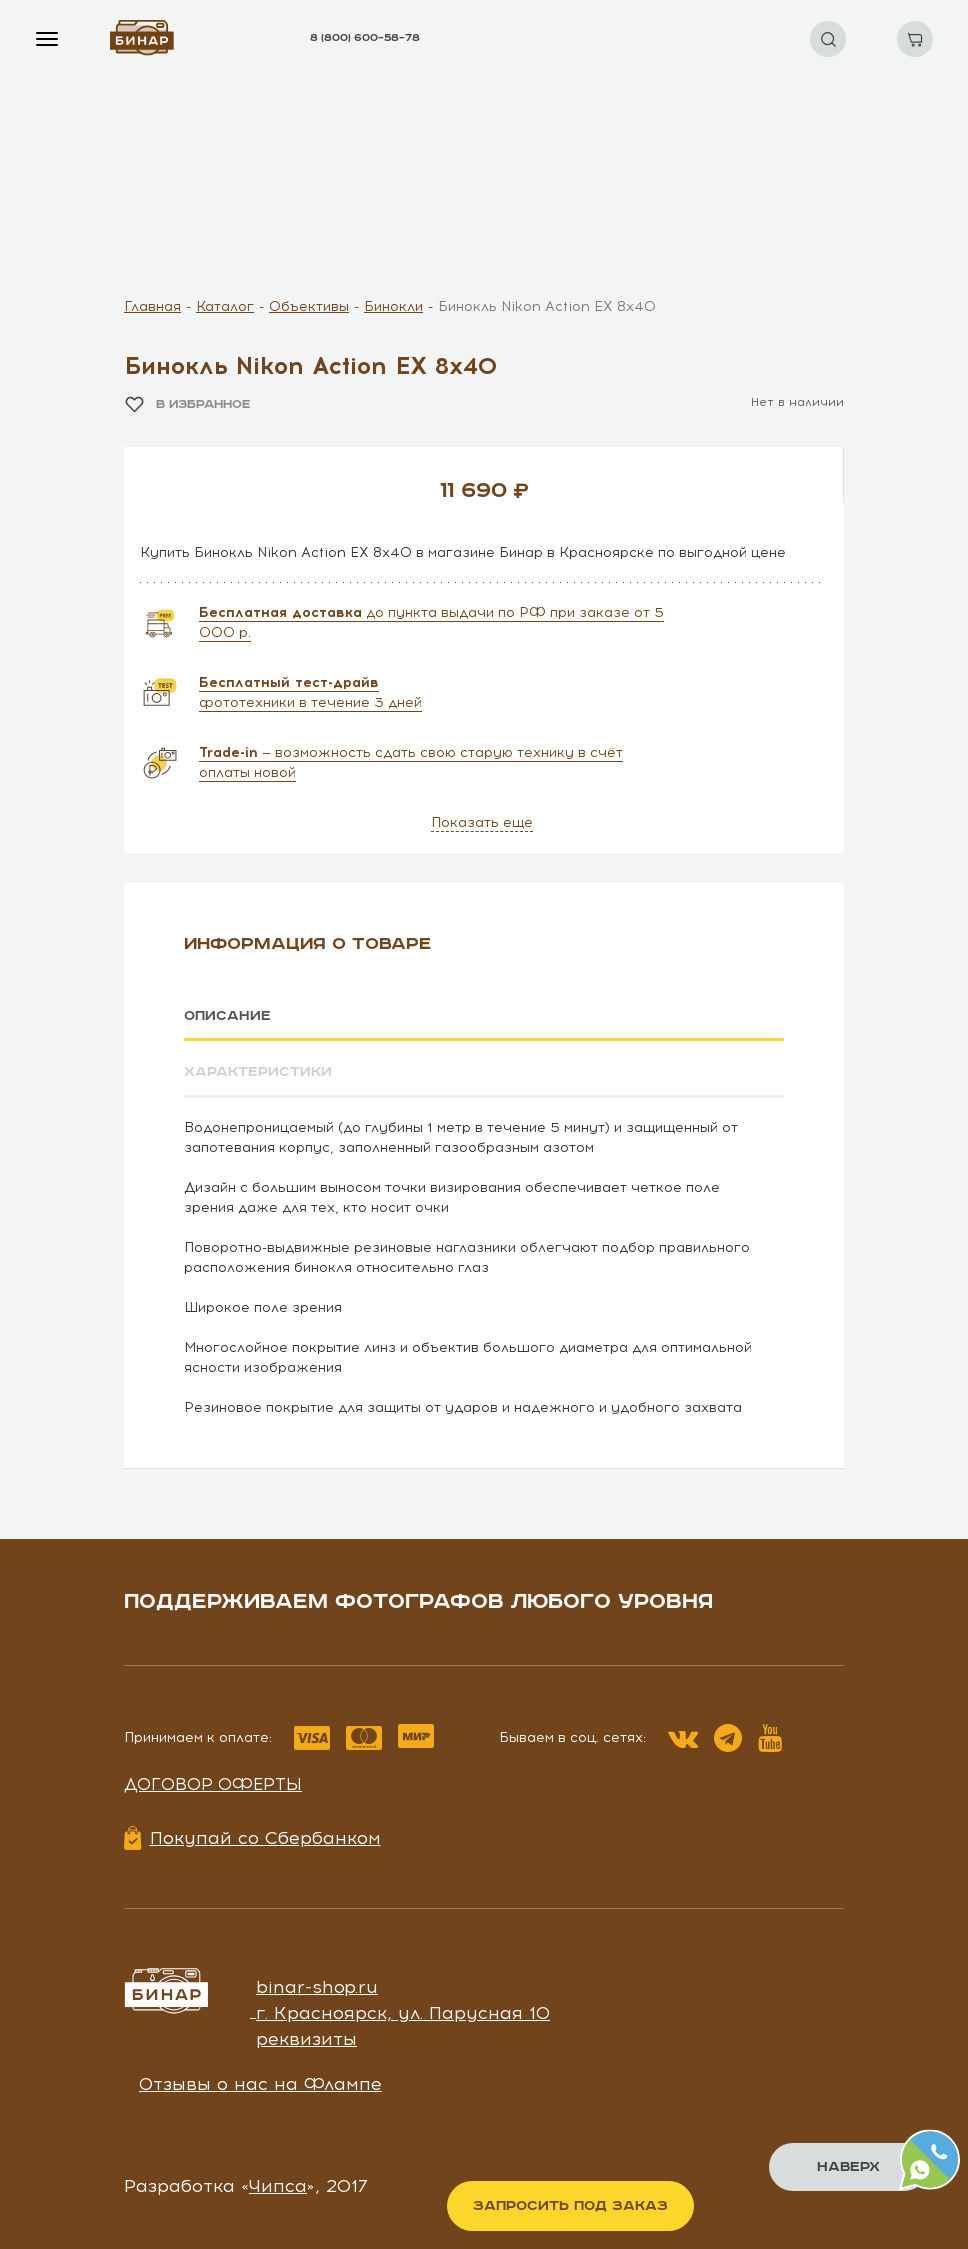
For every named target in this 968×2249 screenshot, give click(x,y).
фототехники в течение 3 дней (310, 692)
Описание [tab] (227, 1016)
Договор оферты (213, 1783)
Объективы (309, 306)
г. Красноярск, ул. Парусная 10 (403, 2012)
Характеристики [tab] (258, 1072)
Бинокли (393, 306)
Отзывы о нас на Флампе (260, 2084)
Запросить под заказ (570, 2206)
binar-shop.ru (317, 1987)
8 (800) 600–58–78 (365, 38)
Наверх (848, 2167)
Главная (152, 306)
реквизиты (306, 2038)
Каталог (225, 306)
